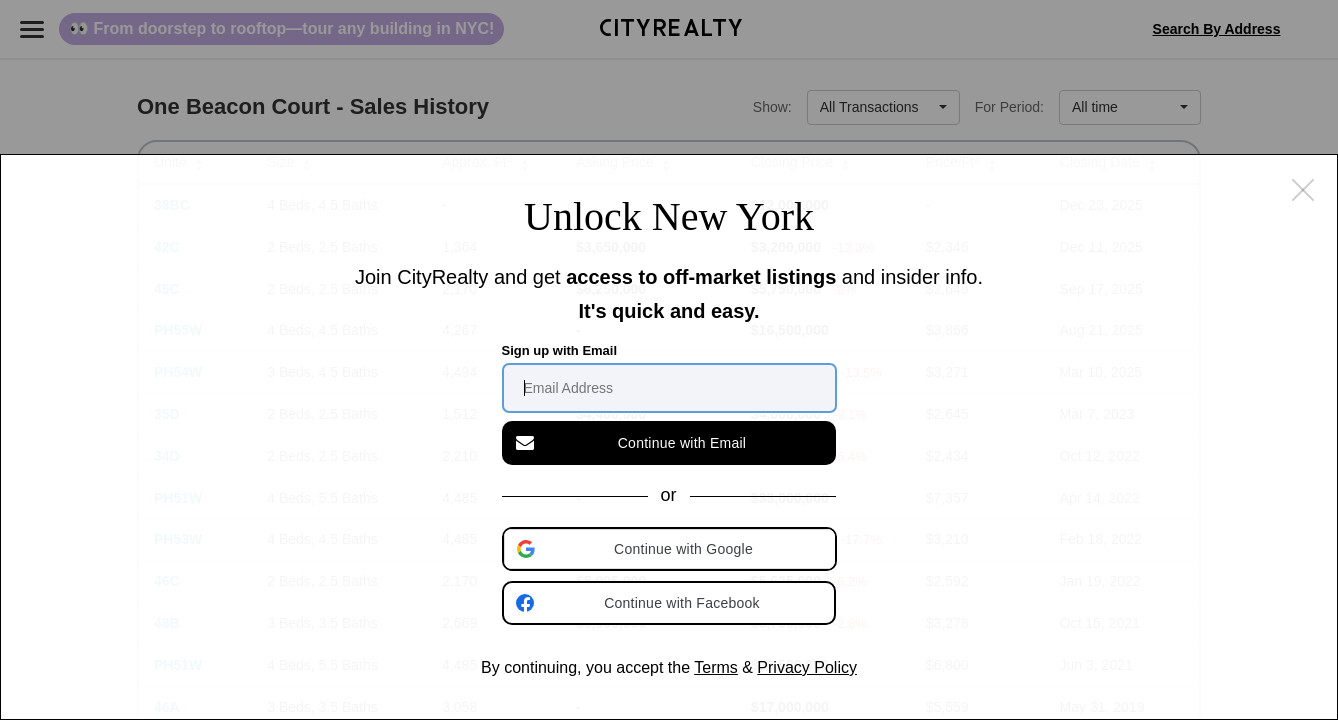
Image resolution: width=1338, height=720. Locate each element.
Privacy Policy (807, 667)
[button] (671, 549)
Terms (716, 667)
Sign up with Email (560, 350)
